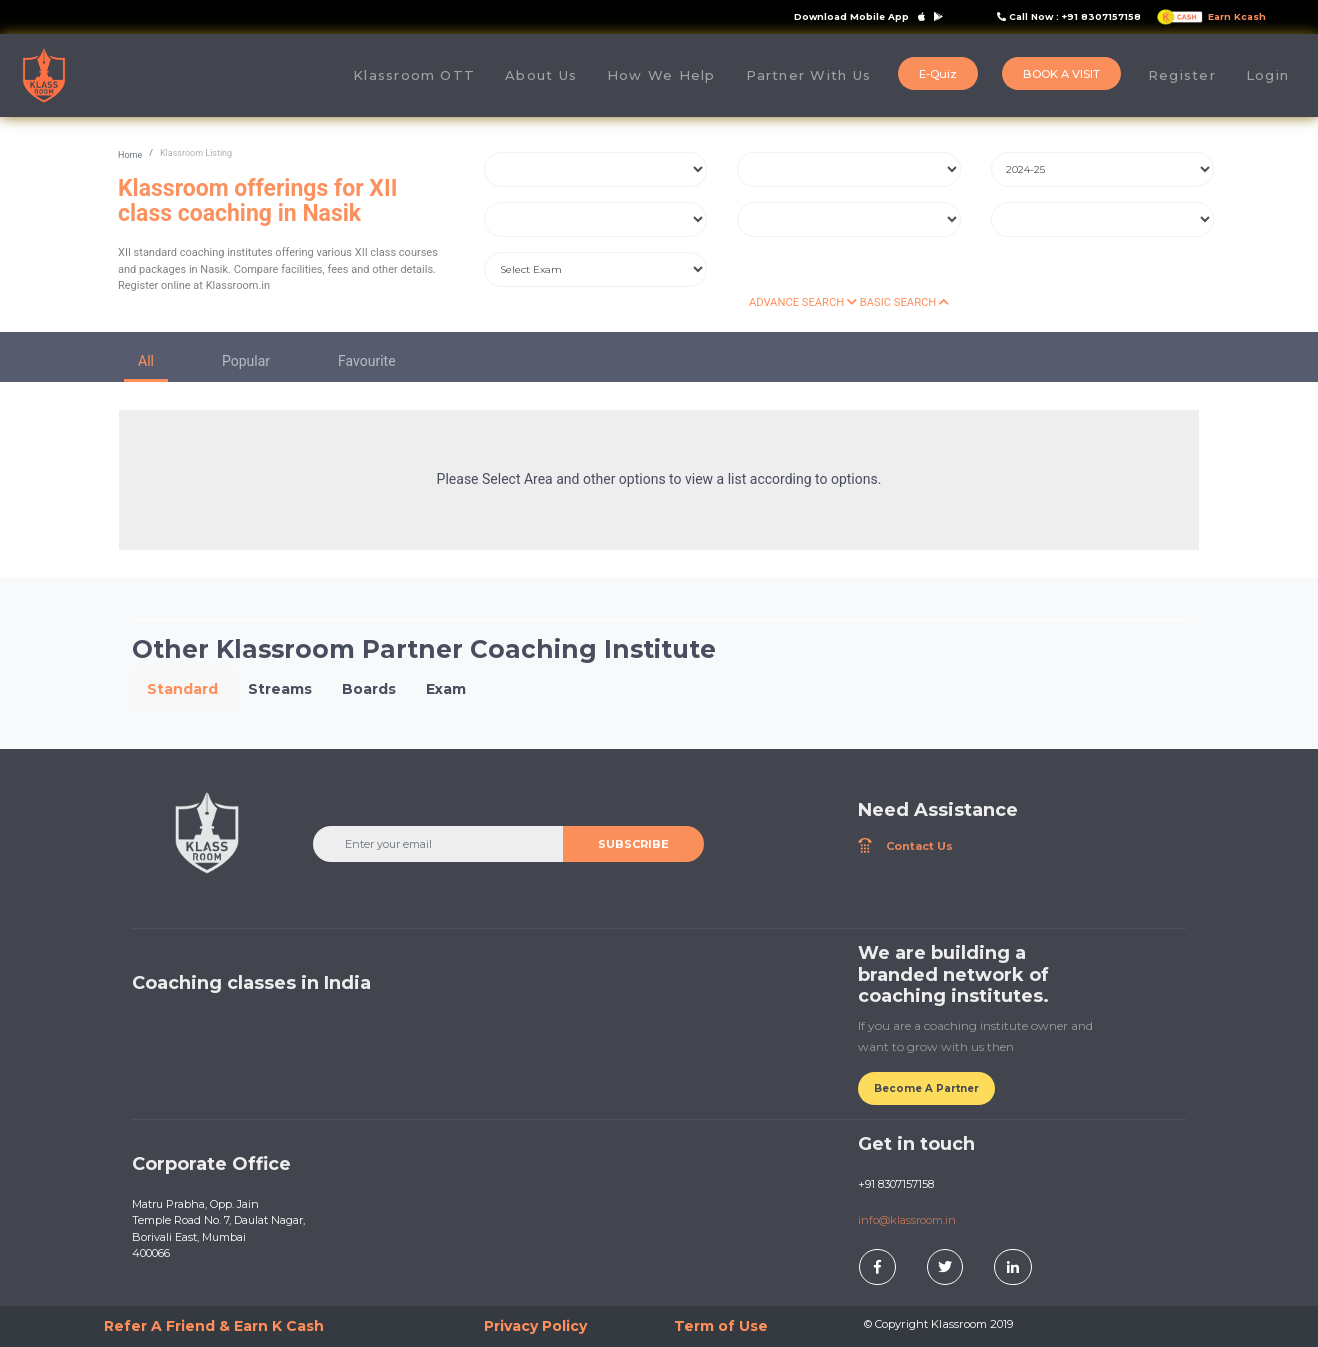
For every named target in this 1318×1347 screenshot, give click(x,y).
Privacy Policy (535, 1326)
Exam (446, 689)
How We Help (661, 75)
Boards (369, 689)
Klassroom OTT (414, 75)
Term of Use (721, 1326)
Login (1267, 75)
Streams (280, 689)
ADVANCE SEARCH (803, 302)
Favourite (367, 361)
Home (130, 155)
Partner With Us (808, 75)
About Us (548, 74)
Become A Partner (926, 1088)
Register (1182, 75)
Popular (246, 361)
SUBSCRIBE (633, 844)
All (146, 361)
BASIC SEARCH (904, 302)
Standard (182, 689)
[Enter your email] (439, 844)
